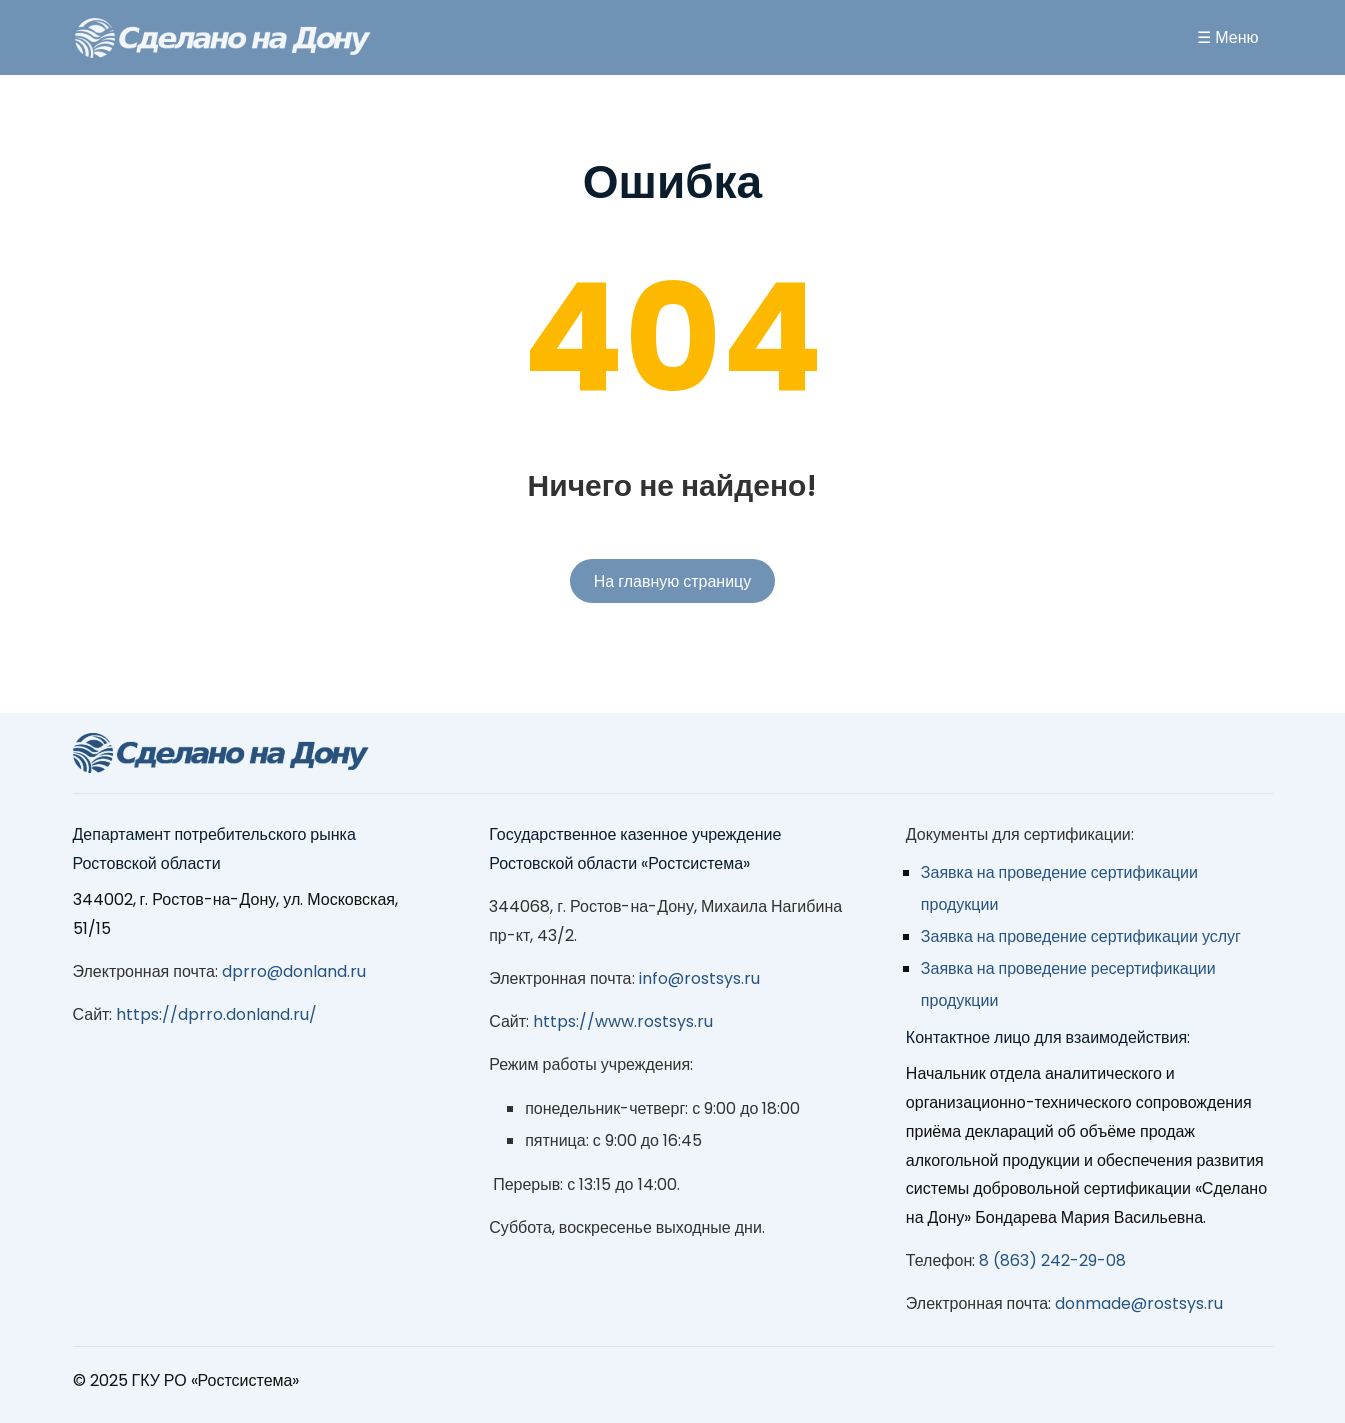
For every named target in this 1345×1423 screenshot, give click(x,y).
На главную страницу (673, 581)
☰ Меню (1227, 37)
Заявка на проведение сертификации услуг (1081, 936)
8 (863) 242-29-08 (1052, 1260)
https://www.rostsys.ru (623, 1021)
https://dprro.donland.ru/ (216, 1014)
